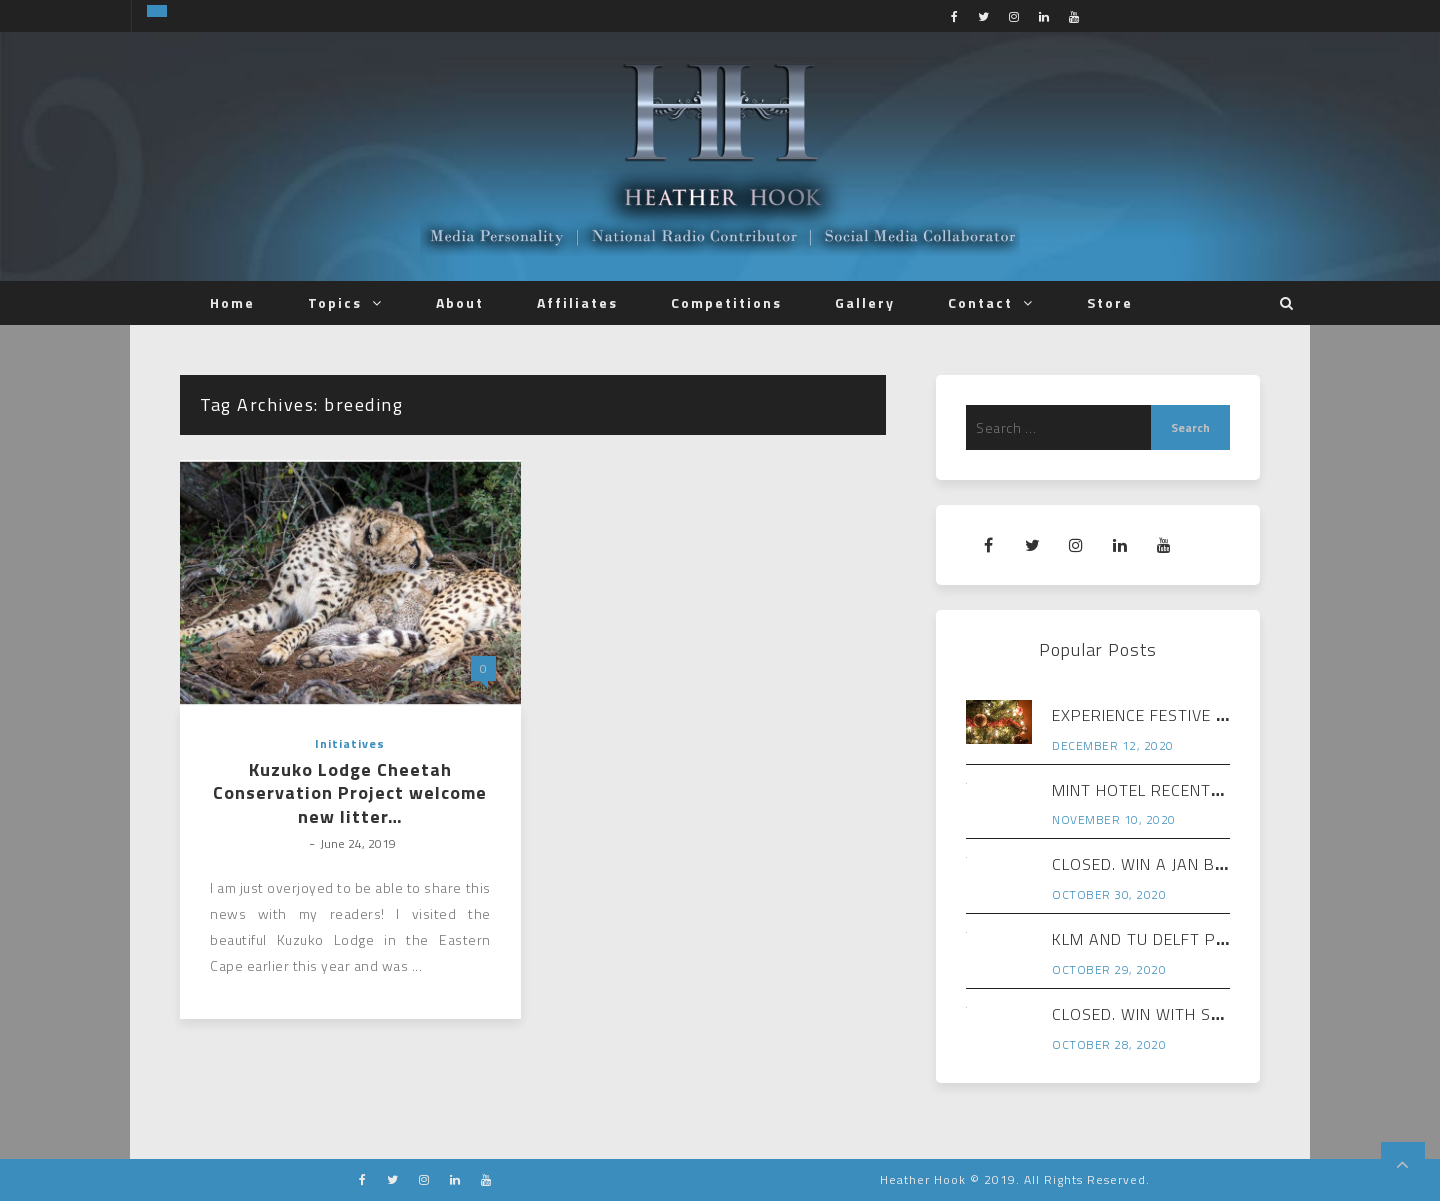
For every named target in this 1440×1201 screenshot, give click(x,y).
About (460, 302)
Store (1110, 302)
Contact (980, 302)
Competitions (726, 302)
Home (232, 302)
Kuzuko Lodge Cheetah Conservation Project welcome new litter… (350, 793)
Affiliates (577, 302)
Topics (335, 302)
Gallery (865, 302)
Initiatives (350, 743)
